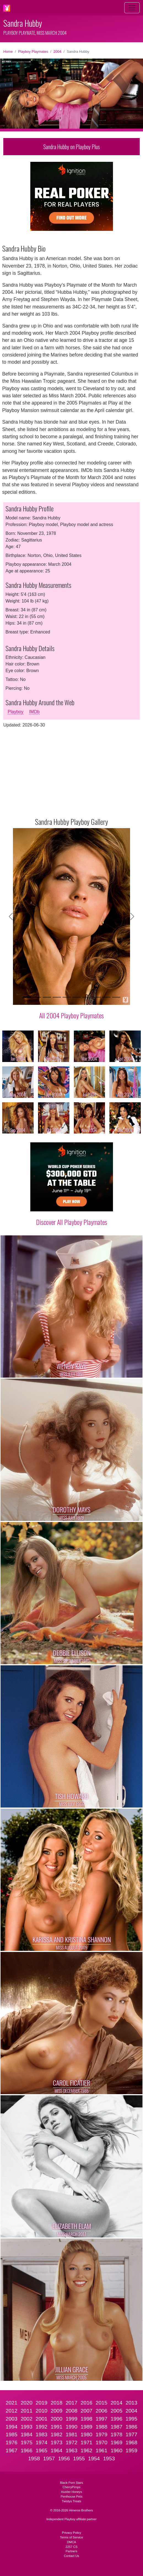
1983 (41, 2434)
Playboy (15, 711)
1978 (116, 2434)
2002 (27, 2419)
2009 (57, 2411)
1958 (34, 2458)
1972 (71, 2442)
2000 (57, 2419)
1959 (131, 2450)
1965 (41, 2450)
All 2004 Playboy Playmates (71, 1015)
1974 (41, 2442)
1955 (79, 2458)
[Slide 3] (47, 997)
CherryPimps (71, 2487)
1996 (116, 2419)
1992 (41, 2427)
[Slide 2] (37, 997)
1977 (131, 2434)
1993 (27, 2427)
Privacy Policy (71, 2532)
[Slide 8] (96, 997)
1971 (87, 2442)
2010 (41, 2411)
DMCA (71, 2542)
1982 (57, 2434)
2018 (57, 2403)
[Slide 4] (57, 997)
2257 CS (72, 2546)
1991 (57, 2427)
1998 (87, 2419)
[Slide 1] (27, 997)
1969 (116, 2442)
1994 (12, 2427)
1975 (27, 2442)
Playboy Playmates (33, 51)
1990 (71, 2427)
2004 (57, 51)
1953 (109, 2458)
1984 (27, 2434)
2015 (101, 2403)
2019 (41, 2403)
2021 (12, 2403)
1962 (87, 2450)
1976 (12, 2442)
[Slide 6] (76, 997)
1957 (49, 2458)
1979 (101, 2434)
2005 (116, 2411)
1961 (101, 2450)
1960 (116, 2450)
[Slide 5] (67, 997)
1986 (131, 2427)
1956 (64, 2458)
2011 (27, 2411)
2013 (131, 2403)
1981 (71, 2434)
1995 (131, 2419)
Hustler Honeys (71, 2491)
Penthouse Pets (71, 2496)
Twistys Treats (71, 2501)
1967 (12, 2450)
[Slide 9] (106, 997)
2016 (87, 2403)
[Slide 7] (86, 997)
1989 (87, 2427)
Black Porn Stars (71, 2482)
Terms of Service (71, 2537)
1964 (57, 2450)
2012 (12, 2411)
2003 (12, 2419)
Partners (71, 2551)
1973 (57, 2442)
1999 (71, 2419)
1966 (27, 2450)
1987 (116, 2427)
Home (8, 51)
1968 (131, 2442)
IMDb (34, 711)
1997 (101, 2419)
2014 (116, 2403)
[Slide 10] (116, 997)
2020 (27, 2403)
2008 (71, 2411)
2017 (71, 2403)
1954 (94, 2458)
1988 (101, 2427)
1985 (12, 2434)
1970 (101, 2442)
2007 (87, 2411)
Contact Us (71, 2555)
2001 (41, 2419)
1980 (87, 2434)
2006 (101, 2411)
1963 (71, 2450)
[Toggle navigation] (132, 7)
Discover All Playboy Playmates (71, 1222)
